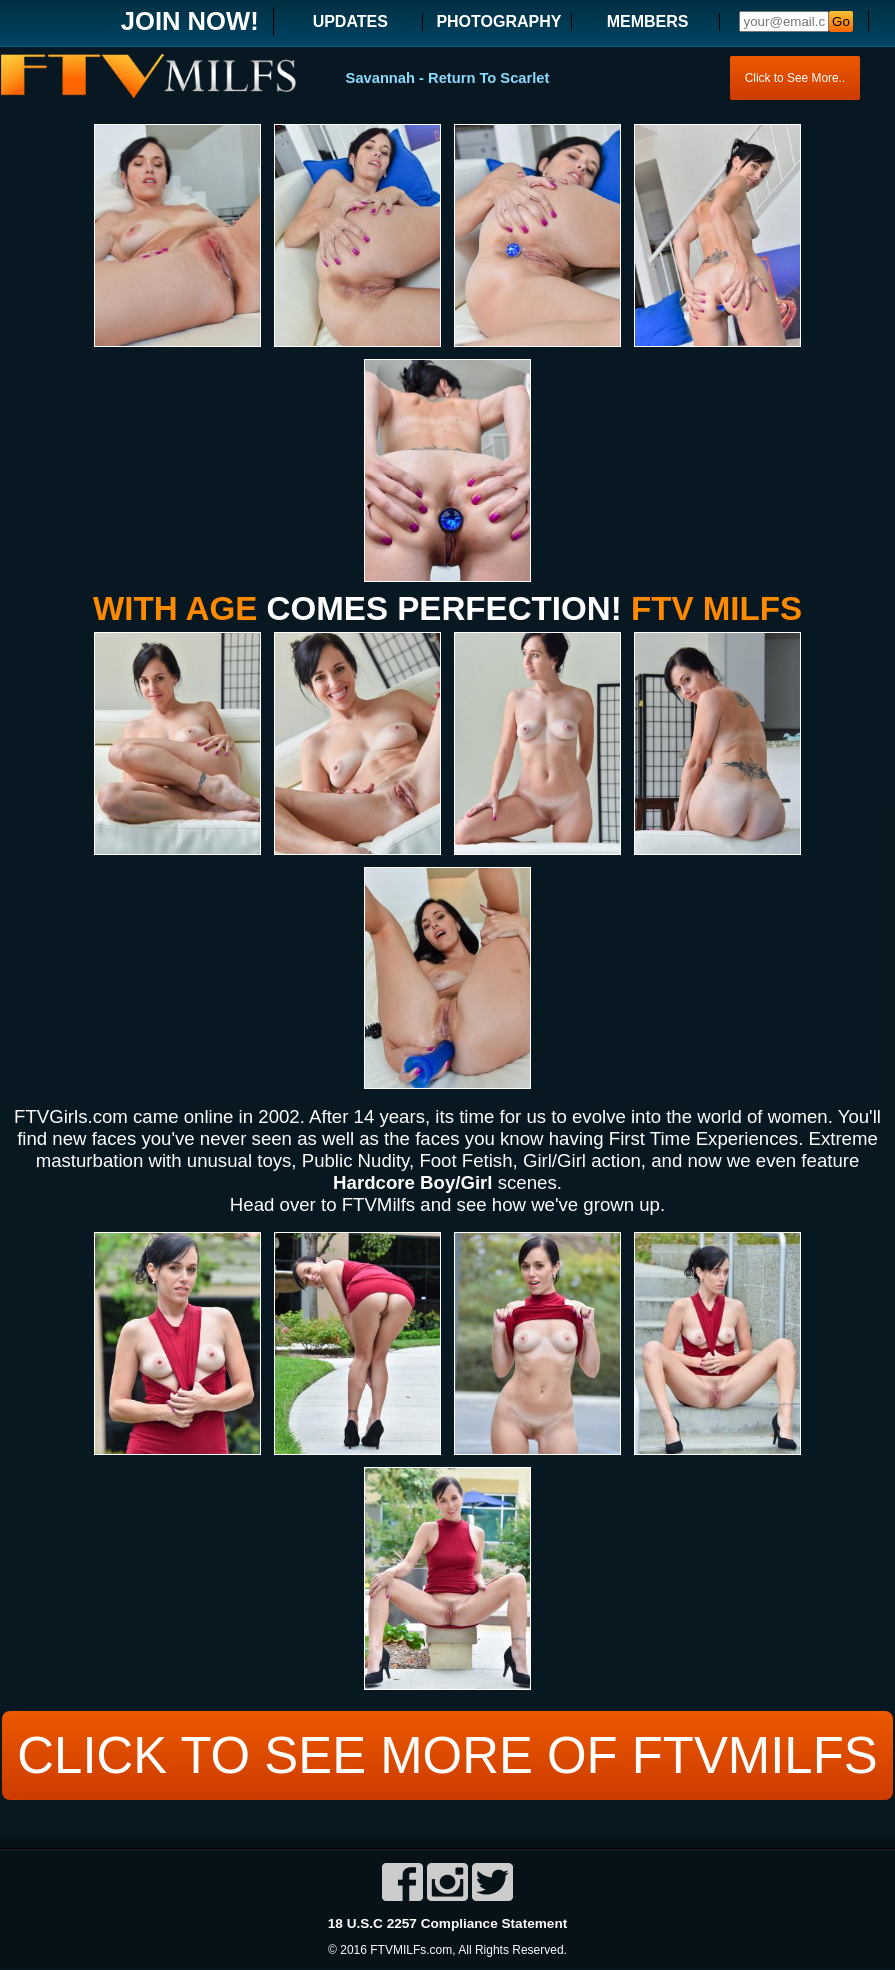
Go (841, 21)
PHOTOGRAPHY (498, 21)
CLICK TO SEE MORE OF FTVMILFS (447, 1755)
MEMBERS (648, 21)
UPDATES (350, 21)
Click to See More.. (794, 78)
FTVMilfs (378, 1204)
